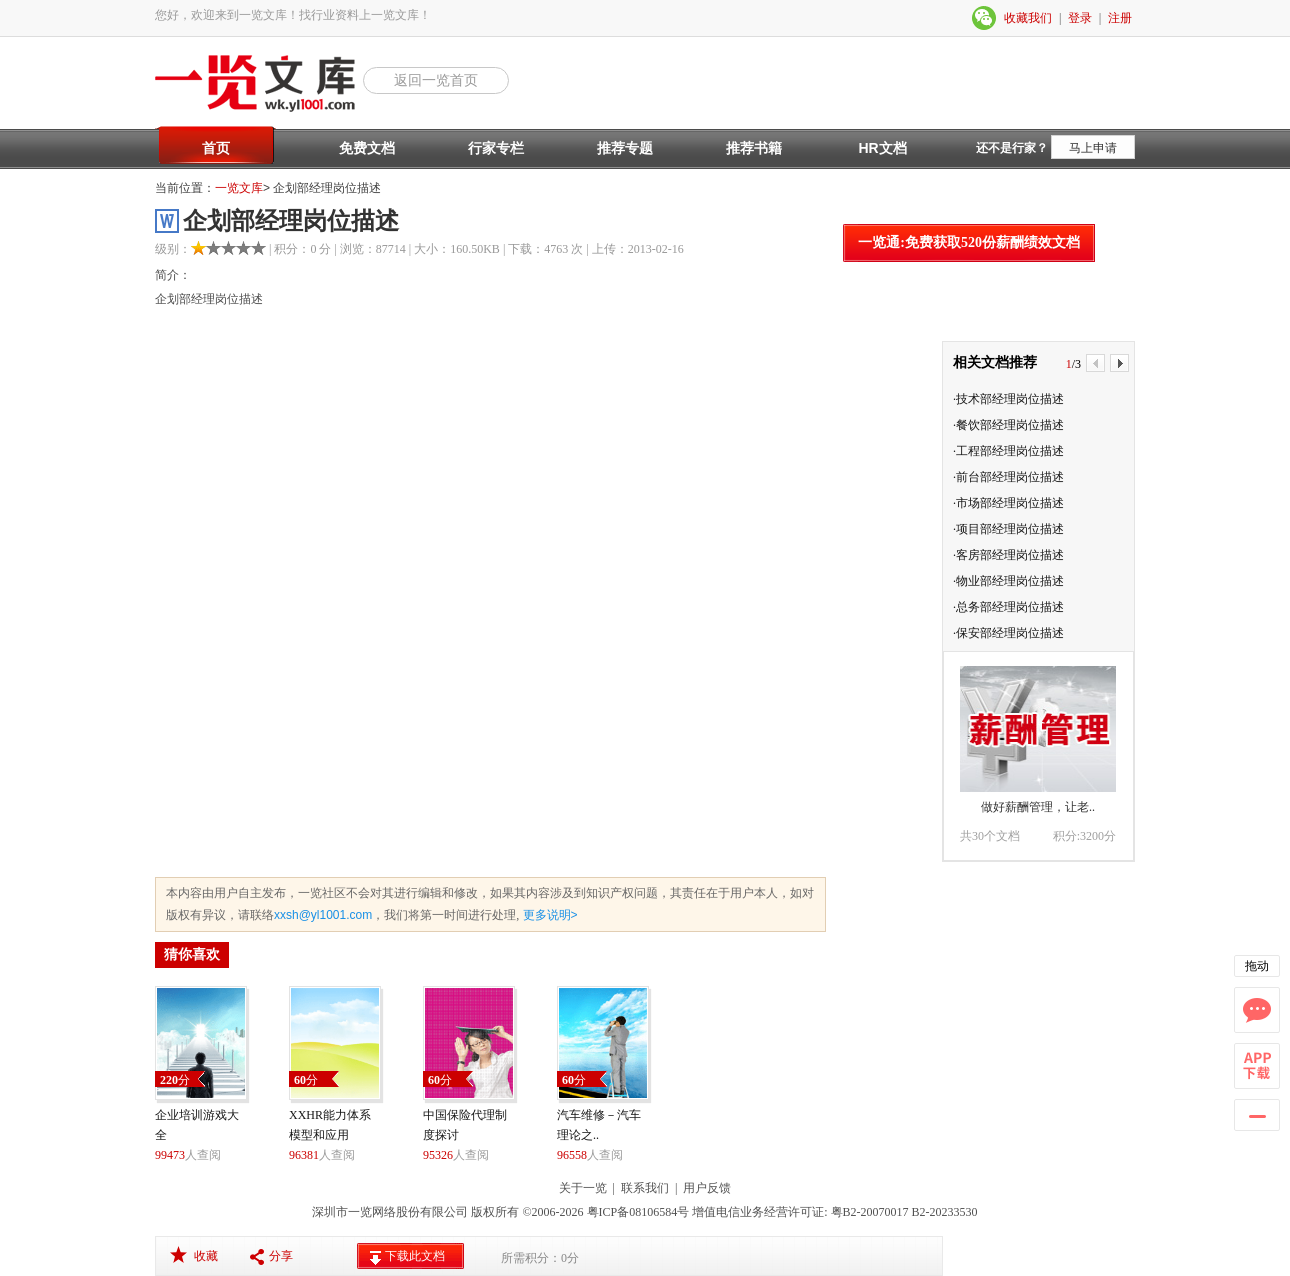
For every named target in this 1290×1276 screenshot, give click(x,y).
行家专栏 (496, 148)
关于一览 (583, 1188)
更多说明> (548, 915)
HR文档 (882, 148)
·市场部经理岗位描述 (1008, 503)
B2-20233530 (945, 1212)
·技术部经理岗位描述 (1008, 399)
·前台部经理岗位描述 (1008, 477)
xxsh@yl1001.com (323, 915)
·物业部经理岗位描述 (1008, 581)
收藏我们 (1028, 18)
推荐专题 (625, 148)
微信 (985, 18)
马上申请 (1093, 148)
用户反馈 (707, 1188)
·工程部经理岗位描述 (1008, 451)
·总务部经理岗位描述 (1008, 607)
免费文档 (367, 148)
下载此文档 (415, 1256)
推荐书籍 (754, 148)
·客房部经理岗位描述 (1008, 555)
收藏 (206, 1256)
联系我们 (645, 1188)
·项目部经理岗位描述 (1008, 529)
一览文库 (239, 188)
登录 (1080, 18)
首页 (216, 148)
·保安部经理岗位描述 (1008, 633)
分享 (281, 1256)
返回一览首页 (436, 80)
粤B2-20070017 (868, 1212)
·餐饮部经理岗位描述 (1008, 425)
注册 (1120, 18)
